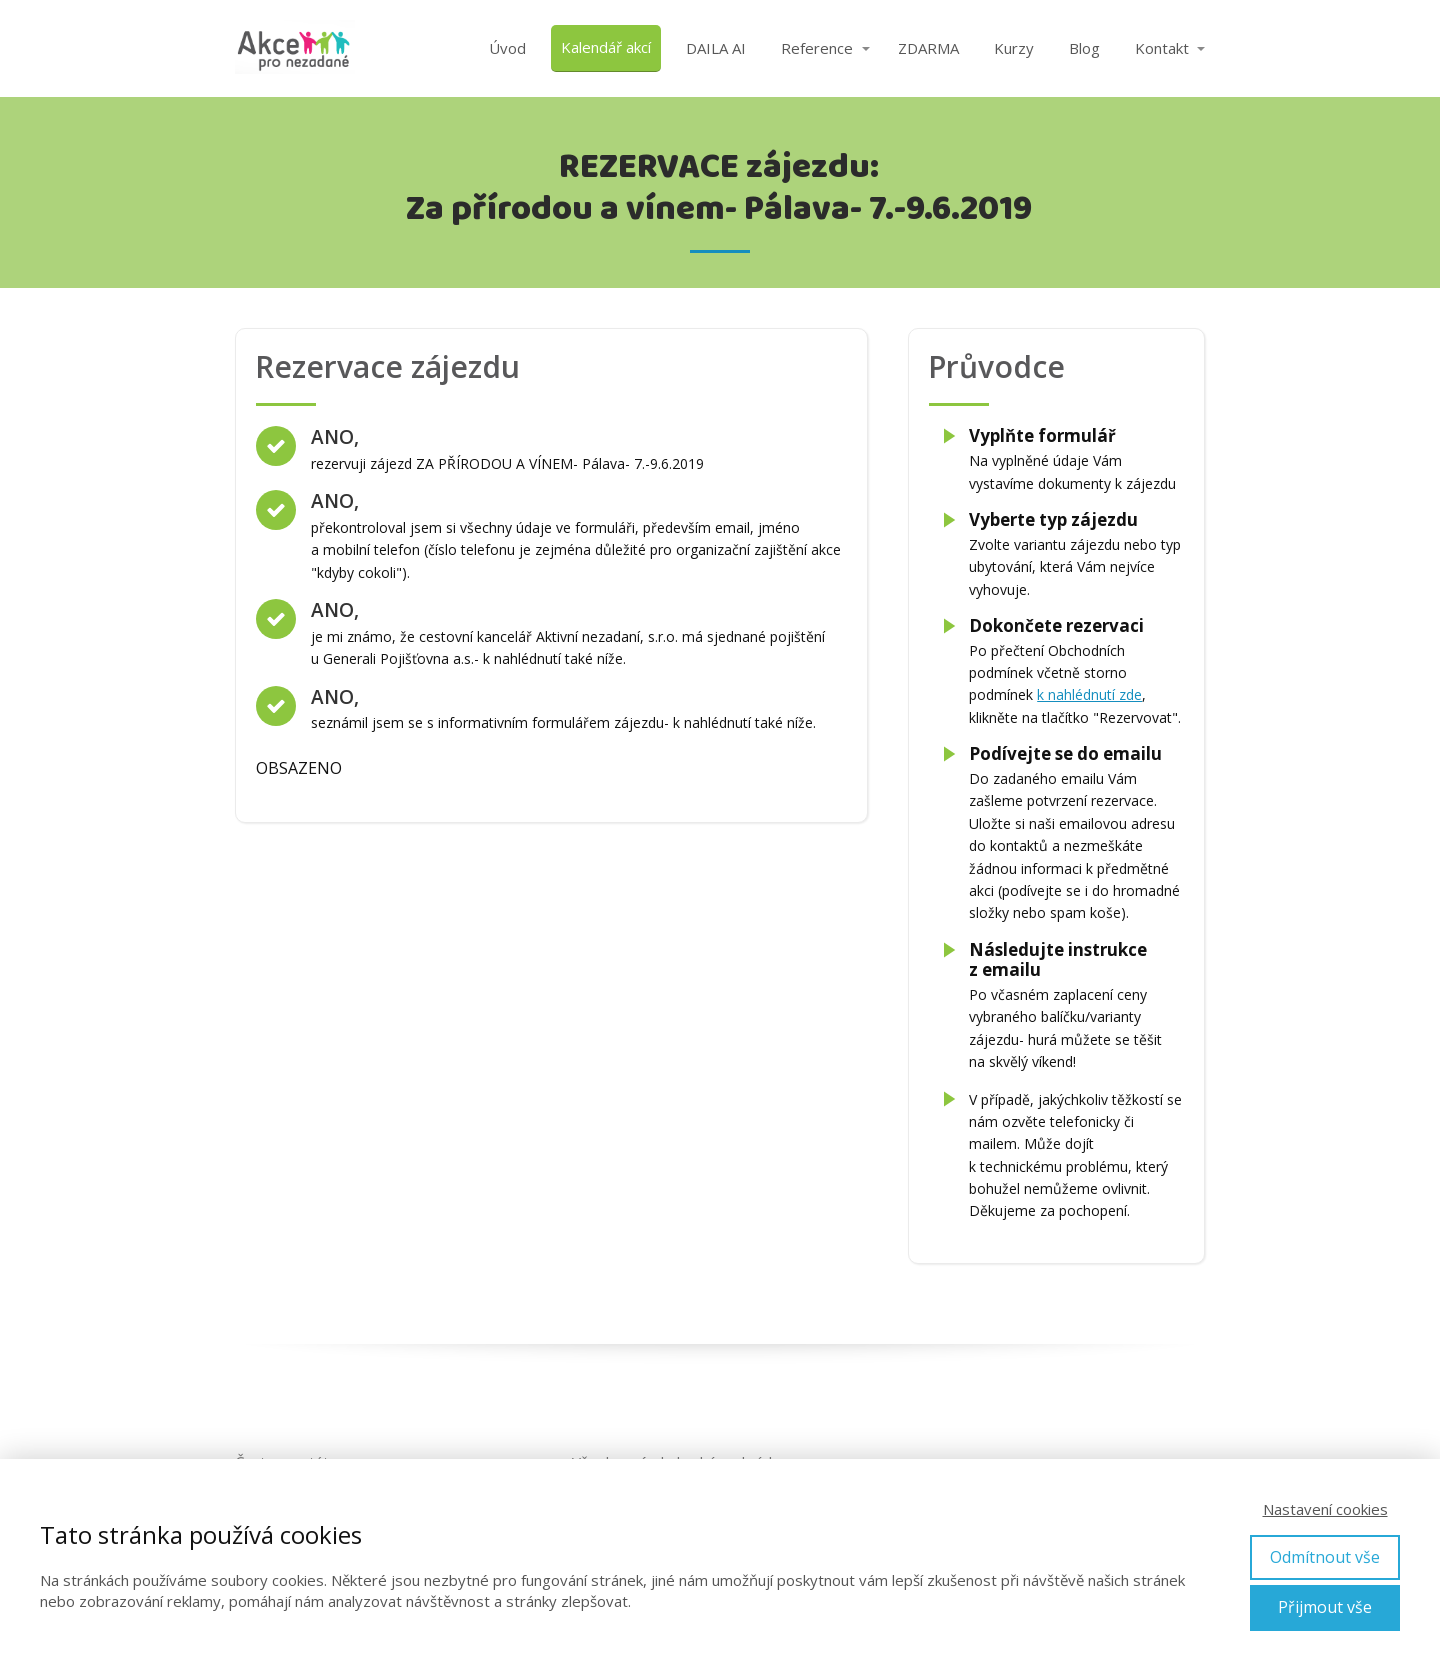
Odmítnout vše (1325, 1557)
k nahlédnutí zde (1089, 694)
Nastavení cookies (1325, 1509)
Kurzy (1014, 48)
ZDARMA (928, 48)
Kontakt (1162, 48)
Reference (817, 48)
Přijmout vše (1325, 1607)
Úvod (507, 48)
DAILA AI (716, 48)
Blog (1084, 48)
